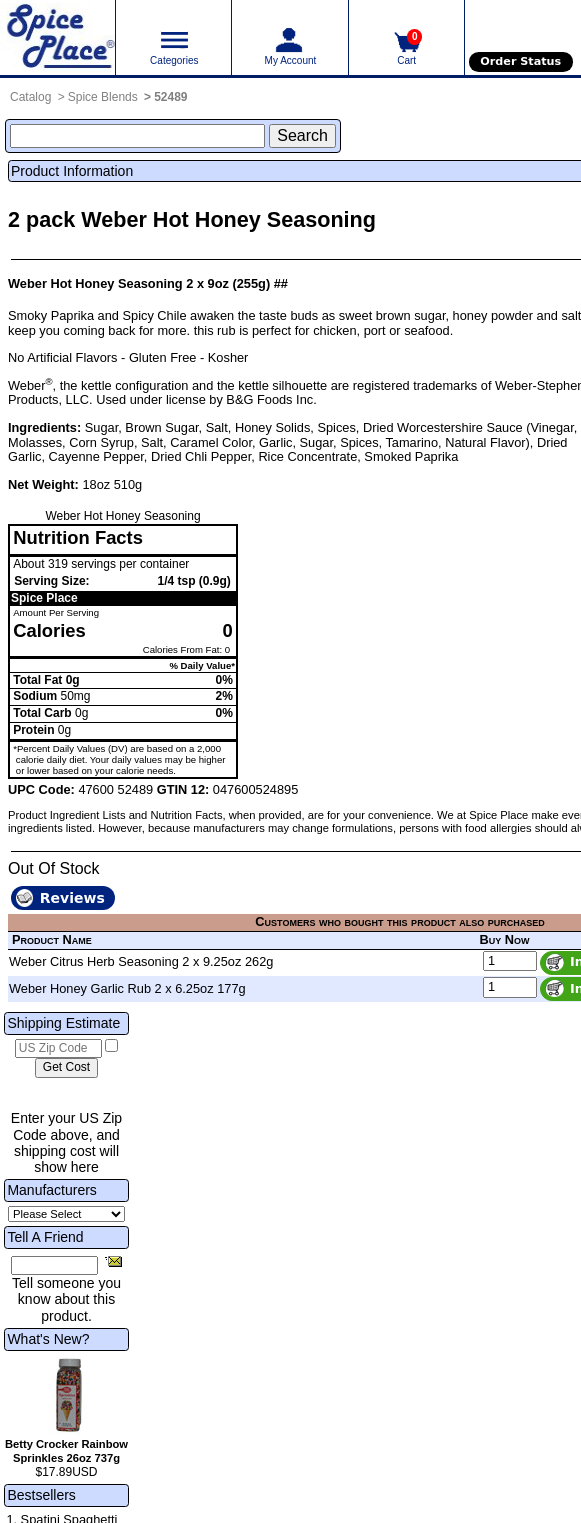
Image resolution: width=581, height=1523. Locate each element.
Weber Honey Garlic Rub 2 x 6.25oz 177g (127, 988)
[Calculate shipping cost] (66, 1068)
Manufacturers (51, 1190)
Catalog (30, 97)
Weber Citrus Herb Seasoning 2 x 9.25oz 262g (141, 961)
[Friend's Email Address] (54, 1266)
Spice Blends (103, 97)
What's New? (48, 1339)
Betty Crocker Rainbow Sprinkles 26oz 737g (66, 1451)
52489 (170, 97)
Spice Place (44, 598)
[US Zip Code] (58, 1049)
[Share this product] (113, 1261)
